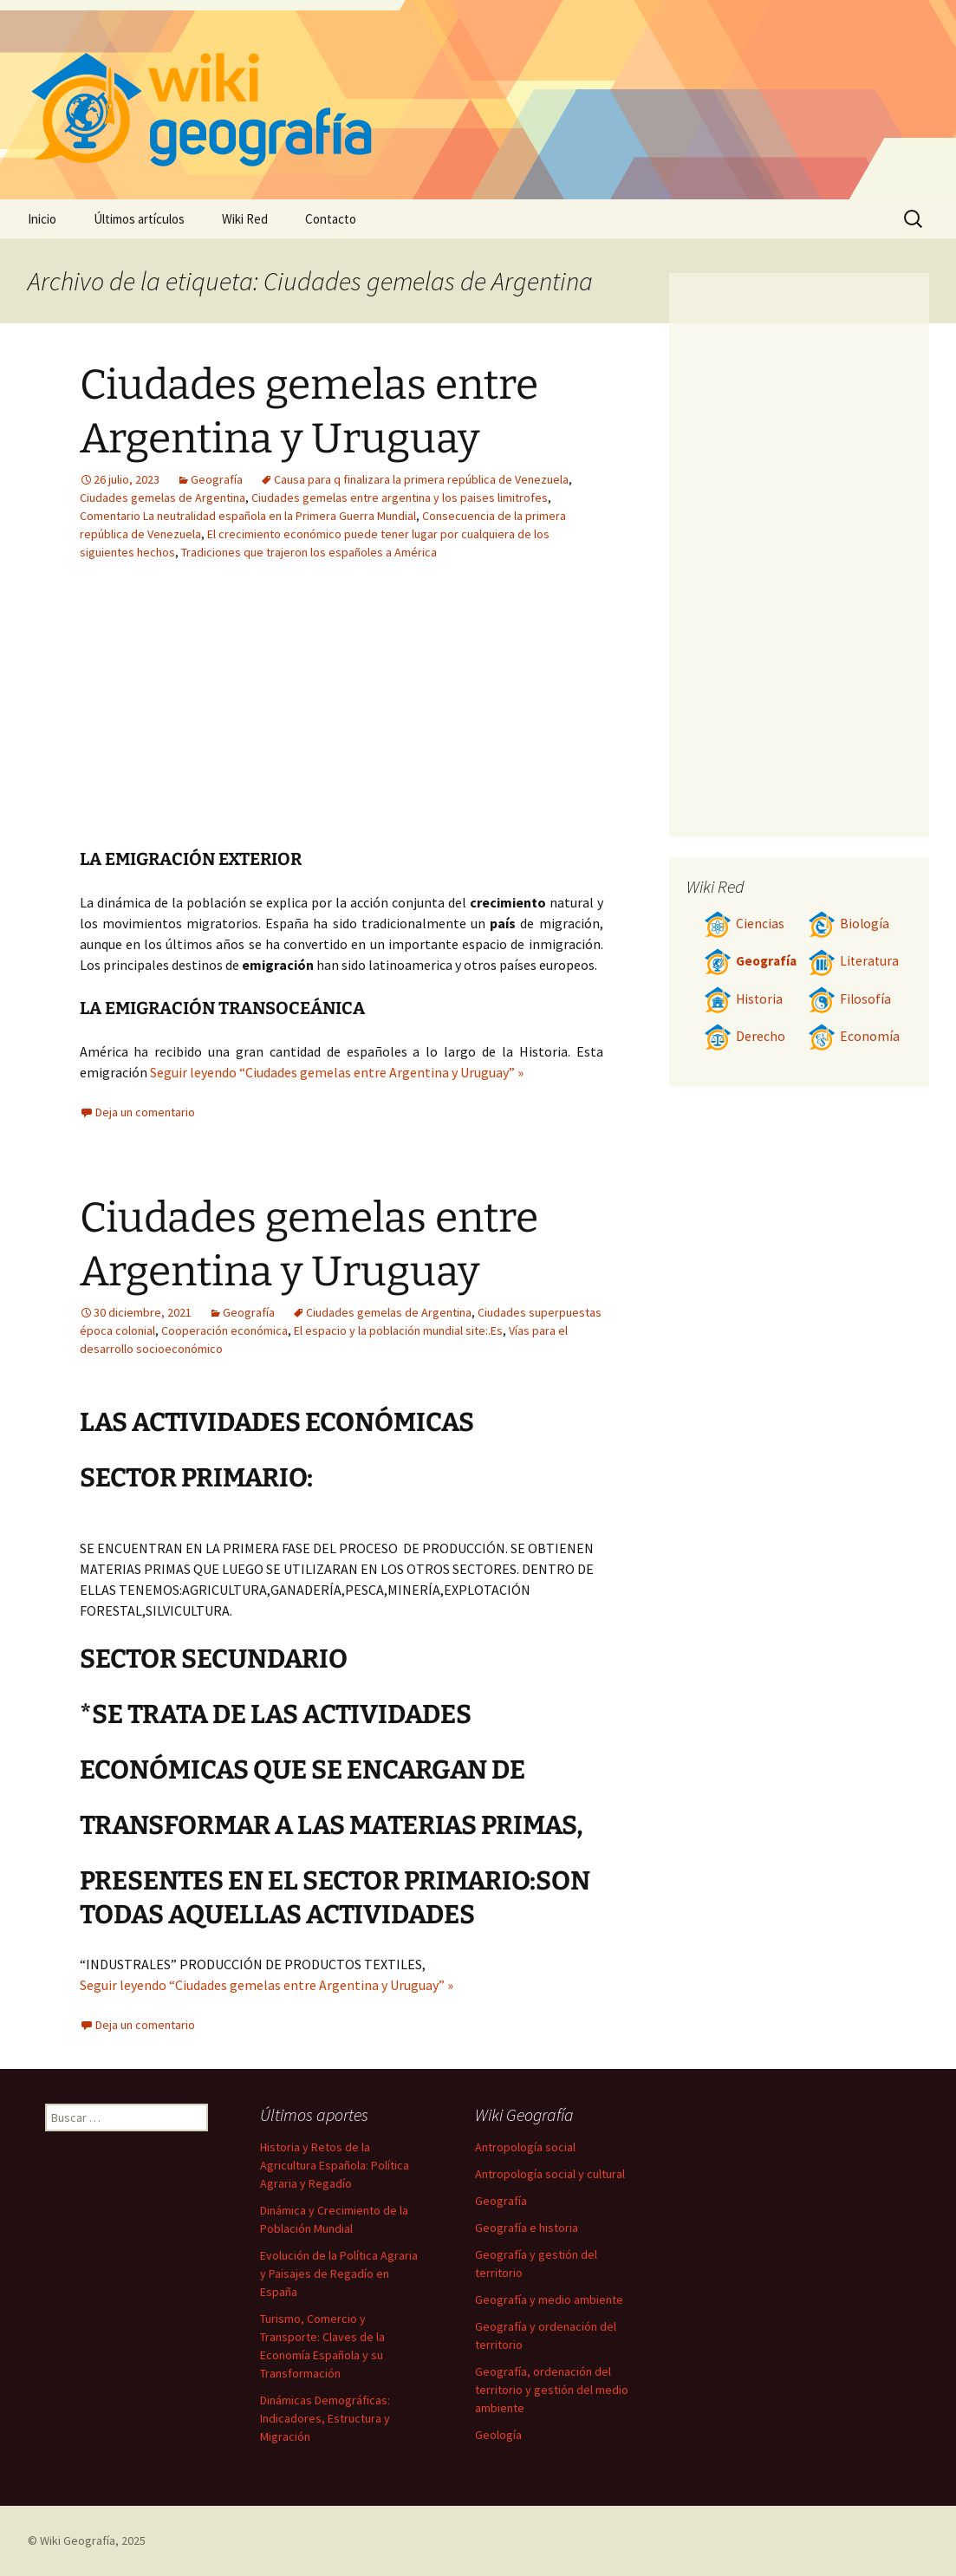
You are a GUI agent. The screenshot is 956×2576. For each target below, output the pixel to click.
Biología (848, 923)
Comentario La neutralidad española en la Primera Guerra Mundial (248, 516)
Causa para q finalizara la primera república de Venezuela (421, 479)
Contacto (330, 219)
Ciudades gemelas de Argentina (162, 497)
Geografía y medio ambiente (549, 2299)
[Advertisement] (449, 717)
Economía (854, 1036)
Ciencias (744, 923)
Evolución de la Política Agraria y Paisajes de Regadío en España (339, 2273)
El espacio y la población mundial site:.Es (398, 1330)
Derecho (744, 1036)
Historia (743, 999)
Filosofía (849, 999)
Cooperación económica (224, 1330)
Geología (498, 2435)
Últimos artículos (139, 219)
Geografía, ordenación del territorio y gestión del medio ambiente (551, 2390)
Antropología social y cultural (550, 2174)
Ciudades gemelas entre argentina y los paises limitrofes (399, 497)
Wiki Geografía (77, 2540)
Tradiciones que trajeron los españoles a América (309, 552)
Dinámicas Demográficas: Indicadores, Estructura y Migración (325, 2418)
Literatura (853, 961)
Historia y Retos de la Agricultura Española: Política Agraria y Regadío (334, 2165)
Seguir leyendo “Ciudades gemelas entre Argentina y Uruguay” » (337, 1072)
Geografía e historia (526, 2227)
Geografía (217, 479)
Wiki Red (245, 219)
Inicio (42, 219)
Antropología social (525, 2147)
